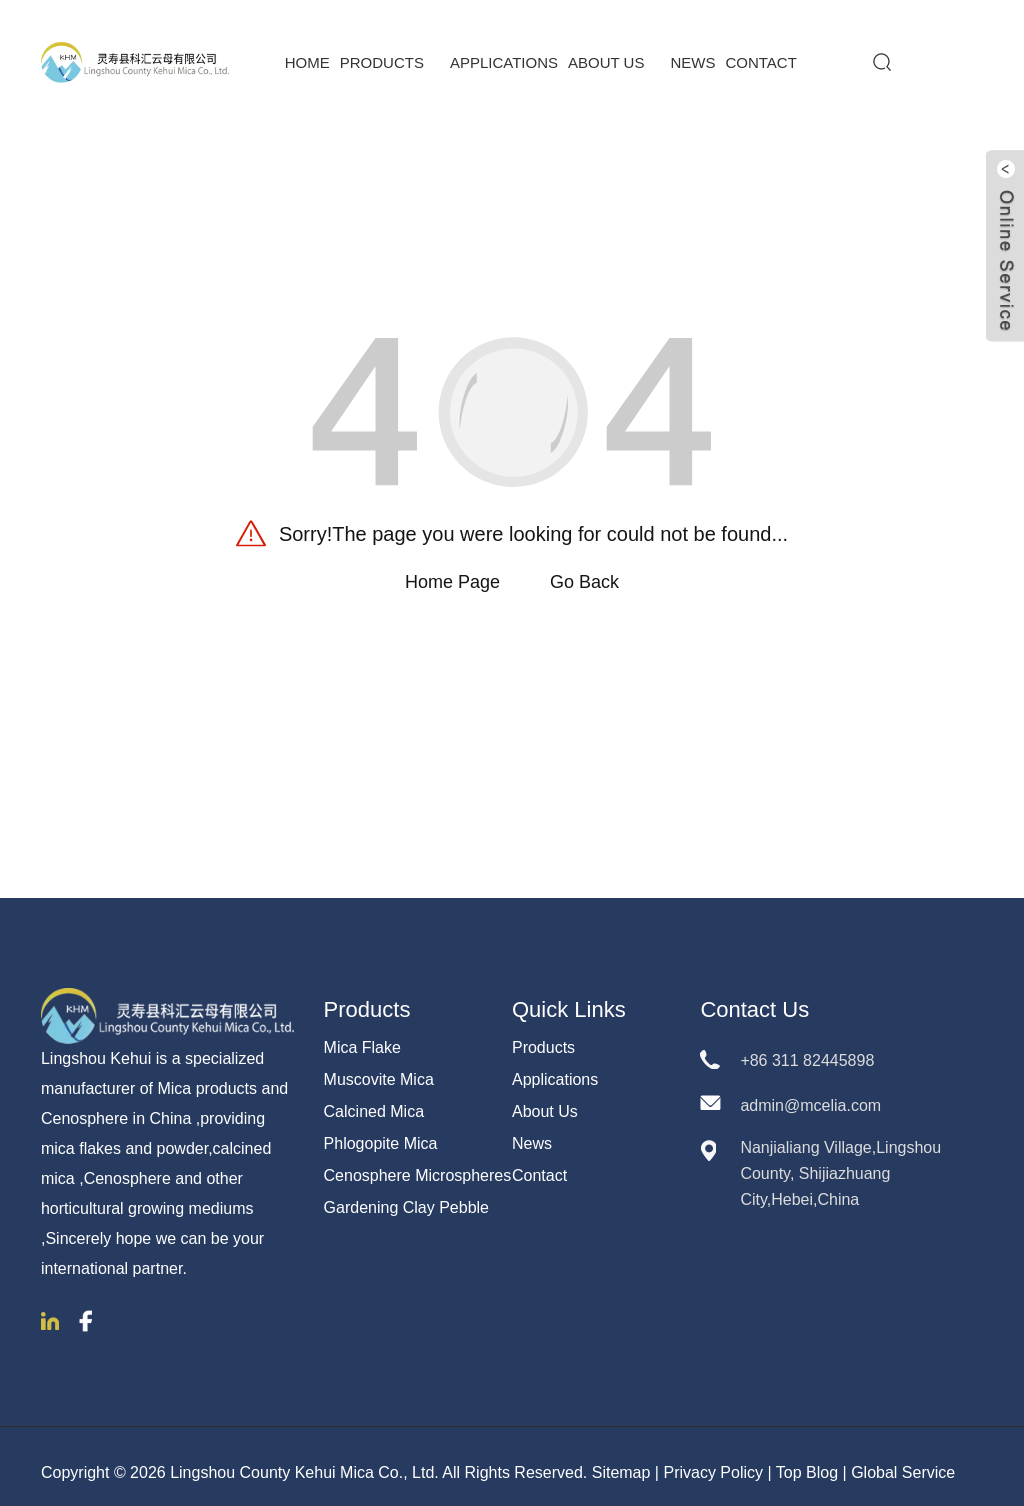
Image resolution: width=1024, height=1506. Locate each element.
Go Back (584, 570)
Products (390, 50)
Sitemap (621, 1459)
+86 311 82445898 (807, 1048)
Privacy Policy (713, 1459)
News (692, 50)
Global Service (903, 1459)
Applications (504, 50)
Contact (760, 50)
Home (307, 50)
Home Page (452, 570)
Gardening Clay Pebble (406, 1195)
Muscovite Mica (379, 1067)
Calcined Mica (374, 1099)
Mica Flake (362, 1035)
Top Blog (807, 1459)
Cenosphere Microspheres (418, 1163)
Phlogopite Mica (381, 1131)
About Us (614, 50)
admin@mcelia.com (810, 1093)
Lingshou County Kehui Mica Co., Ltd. (304, 1459)
